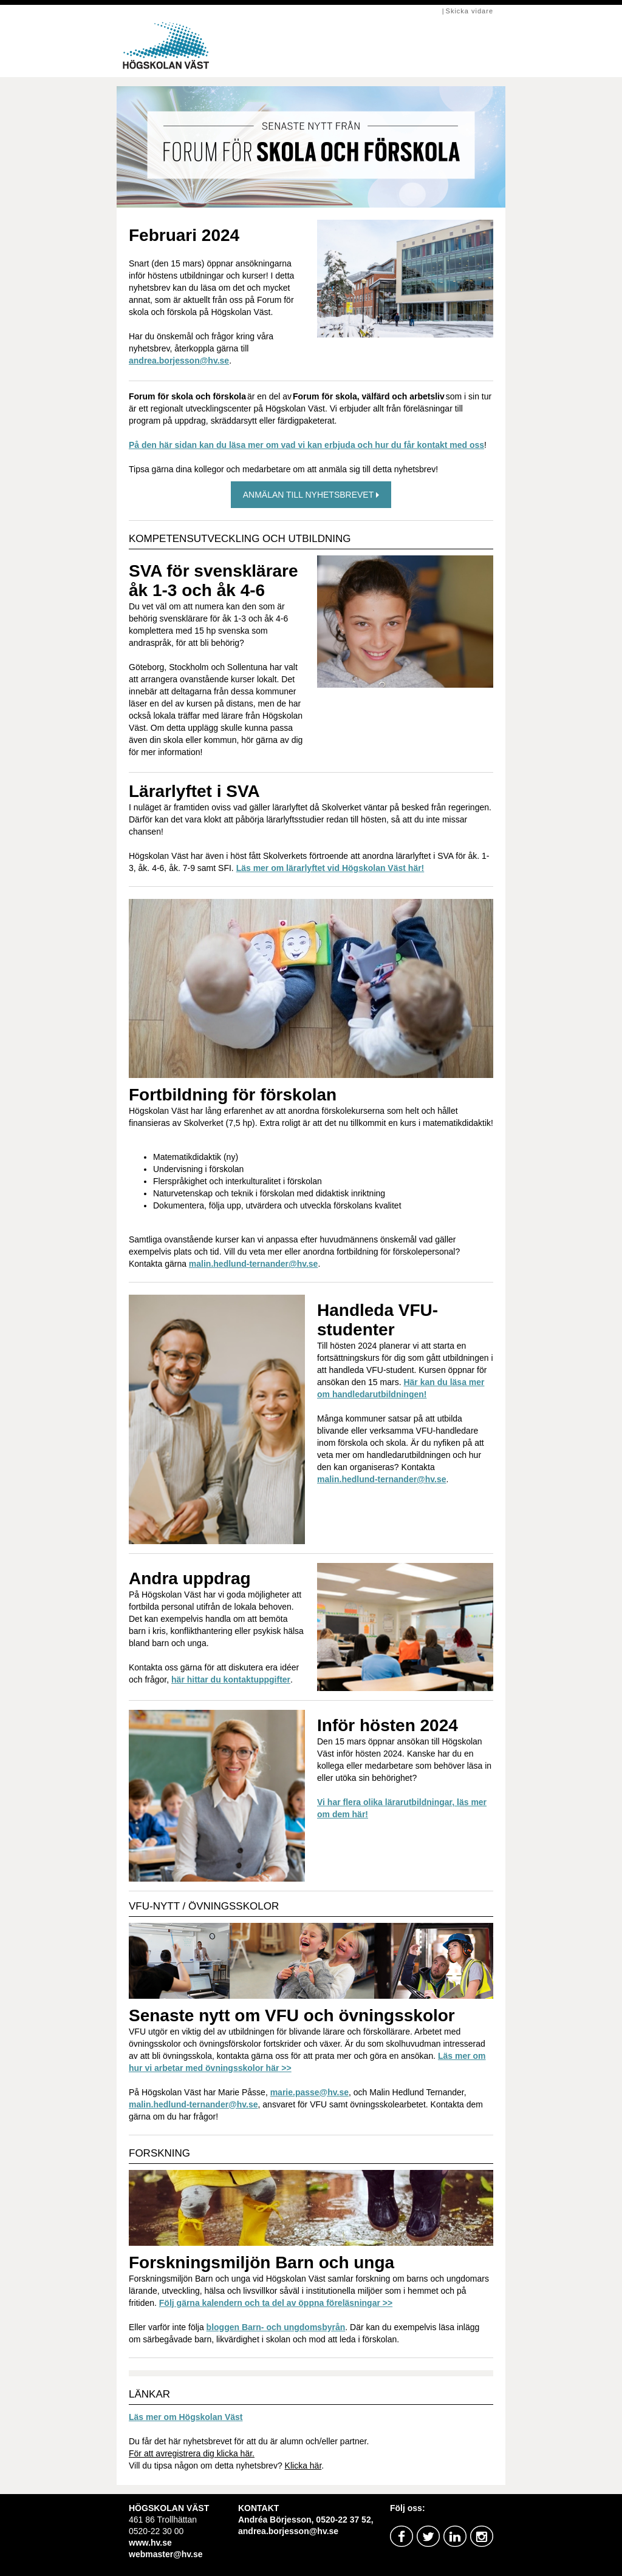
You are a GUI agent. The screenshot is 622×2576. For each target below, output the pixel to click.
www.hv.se (150, 2542)
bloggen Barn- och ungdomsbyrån (276, 2327)
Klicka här (303, 2465)
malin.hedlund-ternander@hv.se (253, 1264)
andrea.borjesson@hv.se (179, 360)
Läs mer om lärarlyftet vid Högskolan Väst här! (330, 868)
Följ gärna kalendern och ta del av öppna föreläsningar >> (275, 2303)
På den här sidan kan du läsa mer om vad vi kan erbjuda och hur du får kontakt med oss (306, 445)
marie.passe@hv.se (309, 2092)
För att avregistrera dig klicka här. (192, 2453)
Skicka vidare (469, 11)
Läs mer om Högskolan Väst (186, 2417)
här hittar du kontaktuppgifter (230, 1679)
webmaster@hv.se (166, 2554)
